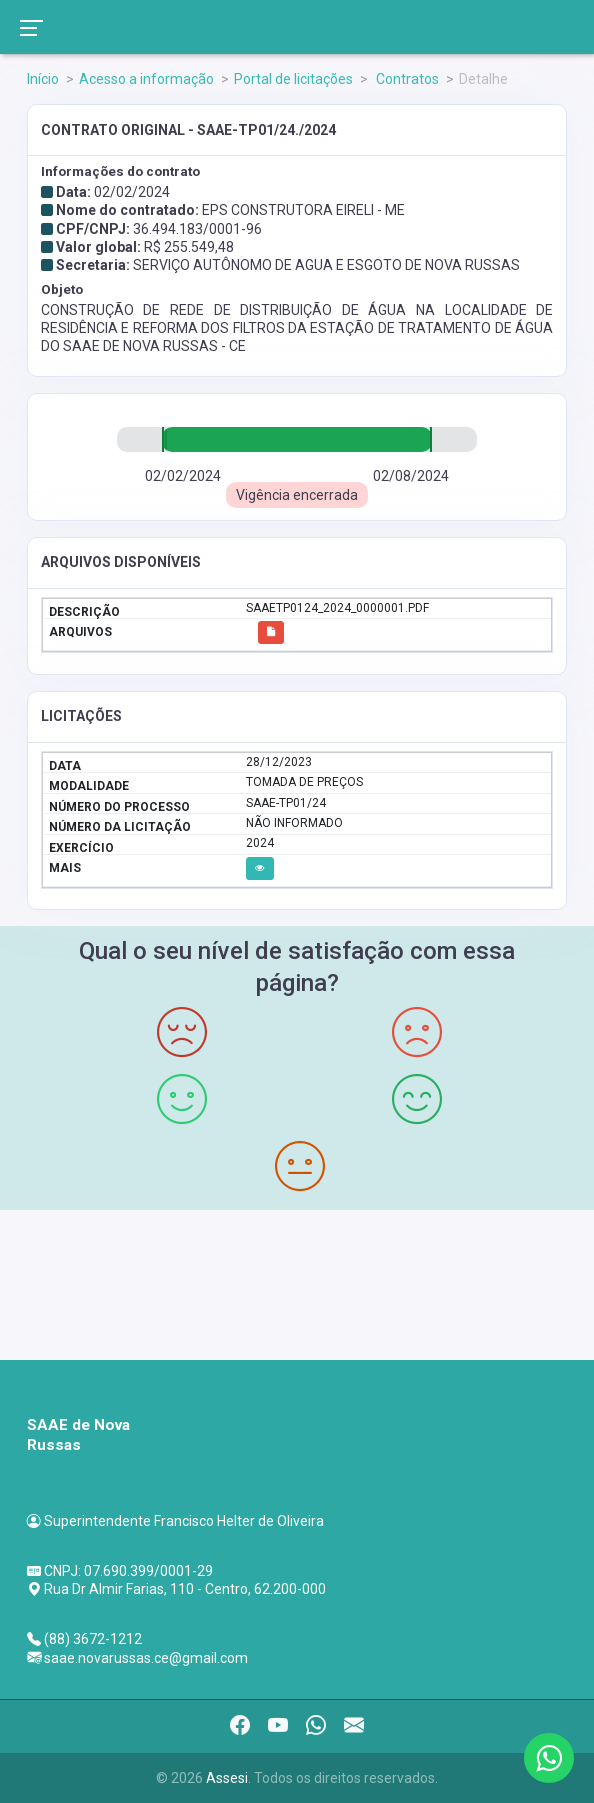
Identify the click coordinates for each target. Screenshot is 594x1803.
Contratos (406, 79)
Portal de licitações (293, 79)
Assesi (227, 1778)
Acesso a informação (146, 79)
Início (43, 79)
